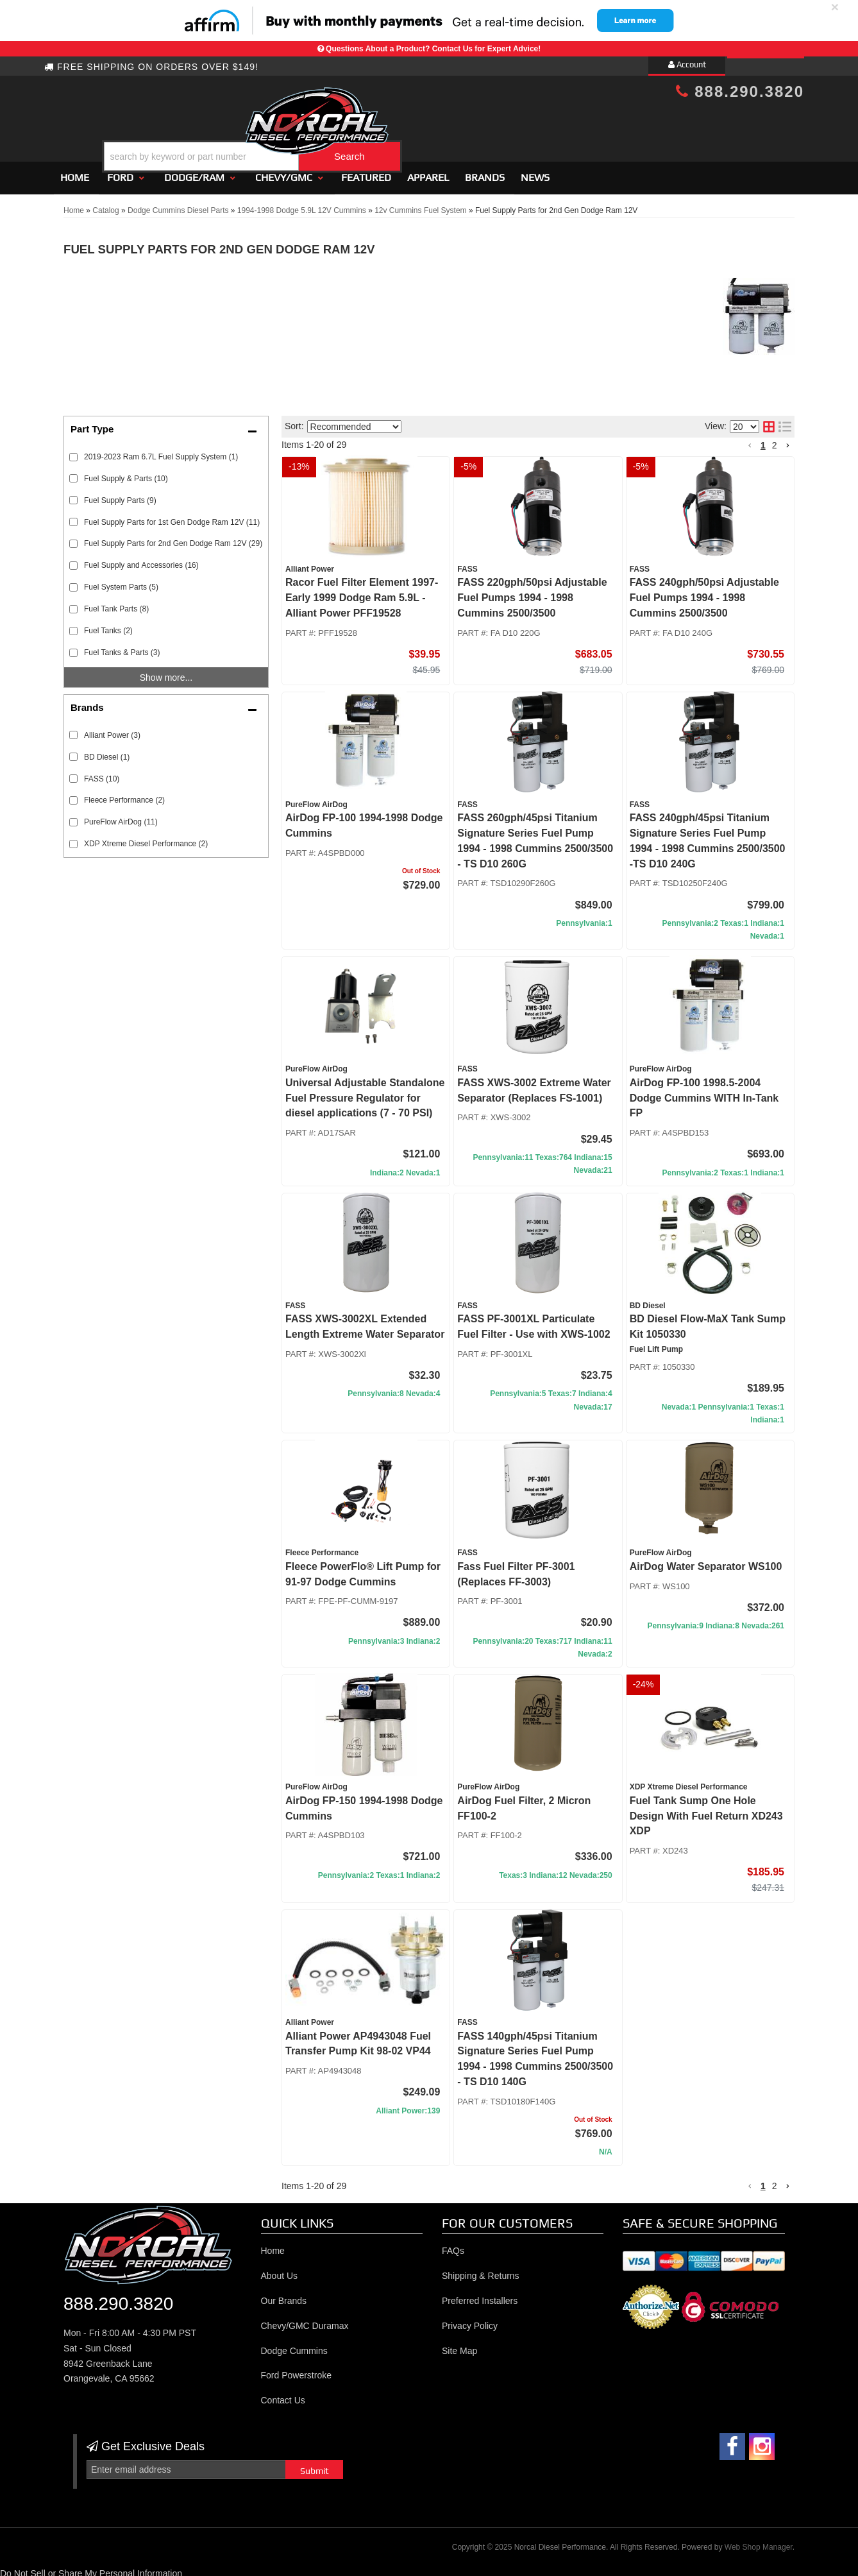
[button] (440, 124)
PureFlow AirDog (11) (121, 816)
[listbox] (354, 420)
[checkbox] (73, 730)
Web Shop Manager (759, 2541)
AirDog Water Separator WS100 (706, 1560)
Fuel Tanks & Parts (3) (122, 646)
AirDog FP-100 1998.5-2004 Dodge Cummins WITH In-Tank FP (704, 1092)
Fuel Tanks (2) (108, 624)
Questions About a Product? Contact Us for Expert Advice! (433, 48)
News (535, 172)
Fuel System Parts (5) (121, 581)
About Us (279, 2270)
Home (74, 172)
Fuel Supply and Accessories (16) (141, 560)
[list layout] (784, 421)
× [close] (835, 6)
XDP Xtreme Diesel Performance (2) (146, 837)
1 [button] (763, 439)
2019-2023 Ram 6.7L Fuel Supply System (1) (161, 451)
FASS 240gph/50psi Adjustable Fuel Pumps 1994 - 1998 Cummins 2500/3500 (704, 592)
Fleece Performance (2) (124, 794)
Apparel (428, 172)
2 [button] (774, 439)
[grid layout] (768, 421)
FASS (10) (101, 773)
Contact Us (283, 2394)
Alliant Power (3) (112, 729)
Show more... (166, 672)
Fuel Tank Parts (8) (116, 603)
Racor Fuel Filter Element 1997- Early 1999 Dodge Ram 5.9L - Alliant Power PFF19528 (361, 592)
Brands (485, 172)
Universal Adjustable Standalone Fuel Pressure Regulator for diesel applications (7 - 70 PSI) (364, 1092)
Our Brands (284, 2295)
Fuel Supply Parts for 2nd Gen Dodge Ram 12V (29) (173, 538)
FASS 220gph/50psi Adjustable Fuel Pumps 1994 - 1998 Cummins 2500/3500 (532, 592)
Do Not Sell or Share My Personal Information (91, 2568)
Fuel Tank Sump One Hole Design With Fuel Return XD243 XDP (706, 1810)
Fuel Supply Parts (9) (120, 494)
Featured (366, 172)
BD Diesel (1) (107, 751)
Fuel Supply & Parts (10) (126, 472)
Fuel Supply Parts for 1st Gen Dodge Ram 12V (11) (172, 516)
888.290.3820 (740, 91)
